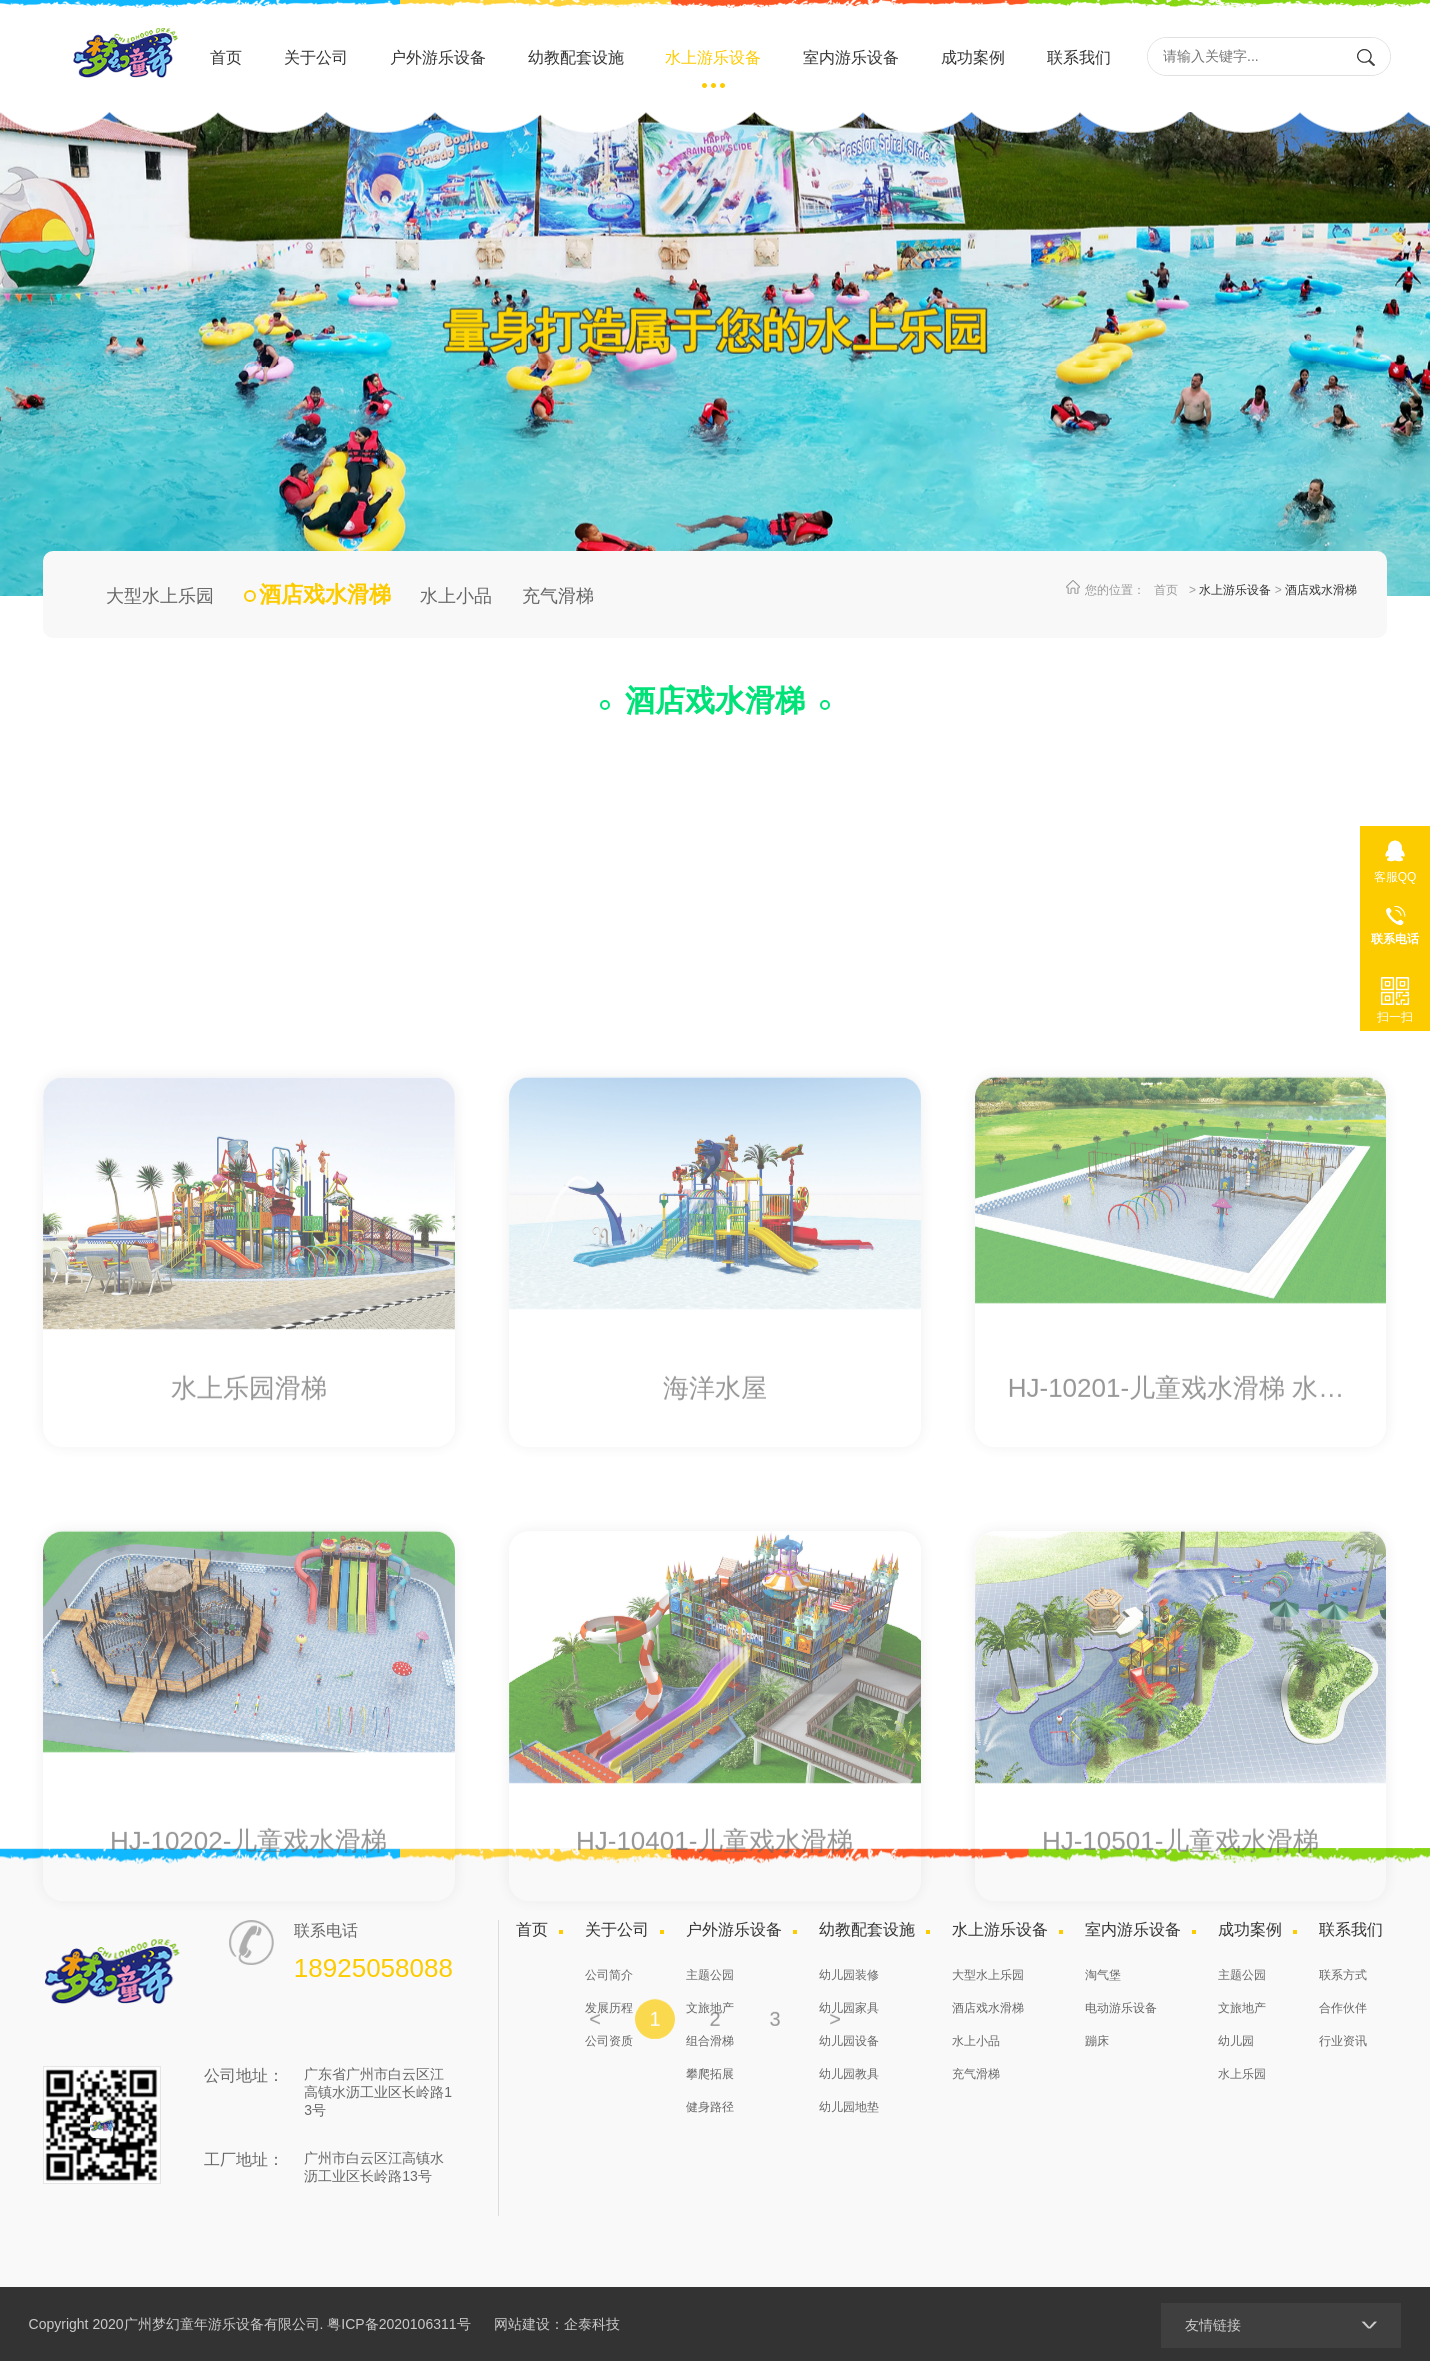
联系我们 (1079, 57)
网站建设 (522, 2324)
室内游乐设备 (851, 57)
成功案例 (973, 57)
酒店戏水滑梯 (1321, 590)
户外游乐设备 (438, 57)
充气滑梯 (558, 596)
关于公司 (316, 57)
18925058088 (1395, 921)
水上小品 (456, 596)
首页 (226, 57)
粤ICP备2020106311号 (398, 2324)
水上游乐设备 (713, 57)
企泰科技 (592, 2324)
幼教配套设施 (576, 57)
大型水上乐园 (160, 596)
